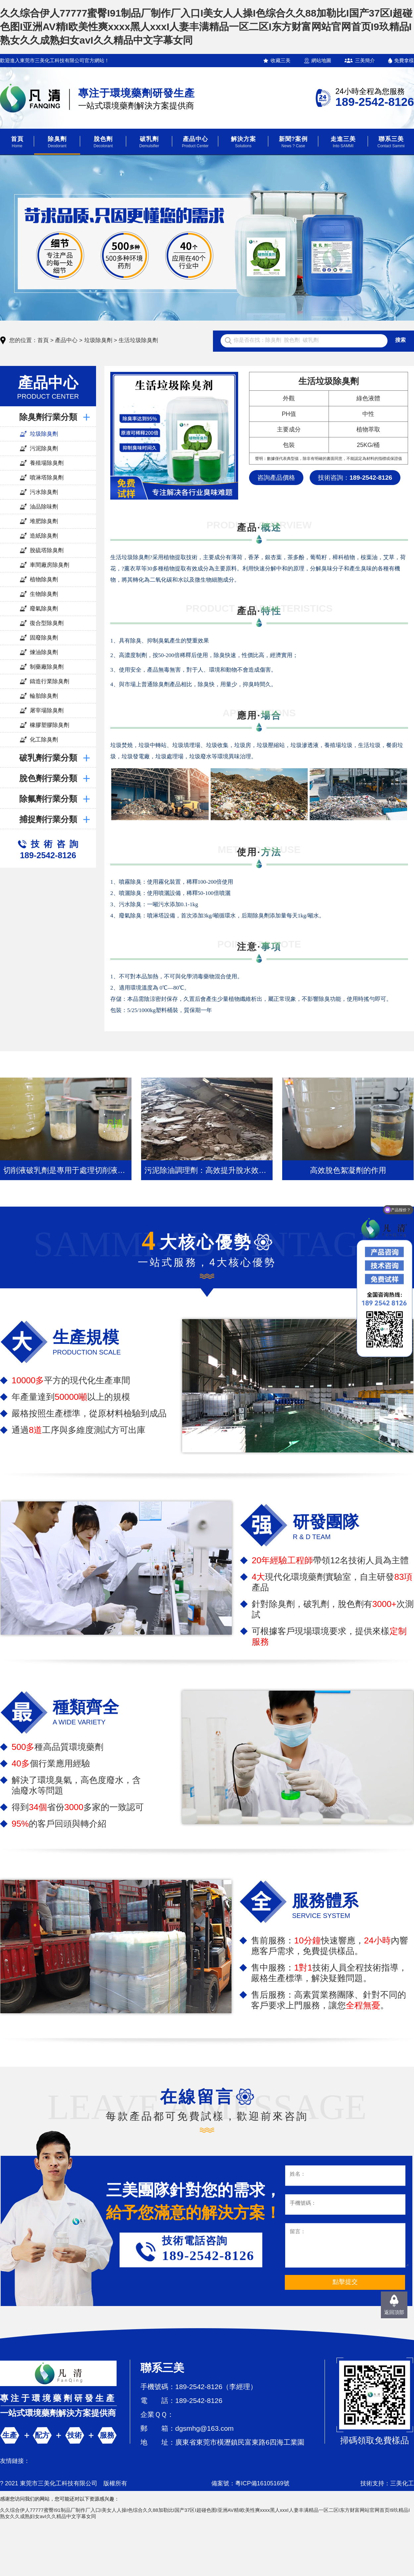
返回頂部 (394, 2312)
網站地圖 (321, 60)
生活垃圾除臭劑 (138, 340)
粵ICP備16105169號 (262, 2483)
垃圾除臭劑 (98, 340)
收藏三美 (280, 60)
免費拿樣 (404, 60)
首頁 (43, 340)
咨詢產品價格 (276, 477)
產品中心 (66, 340)
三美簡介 (365, 60)
